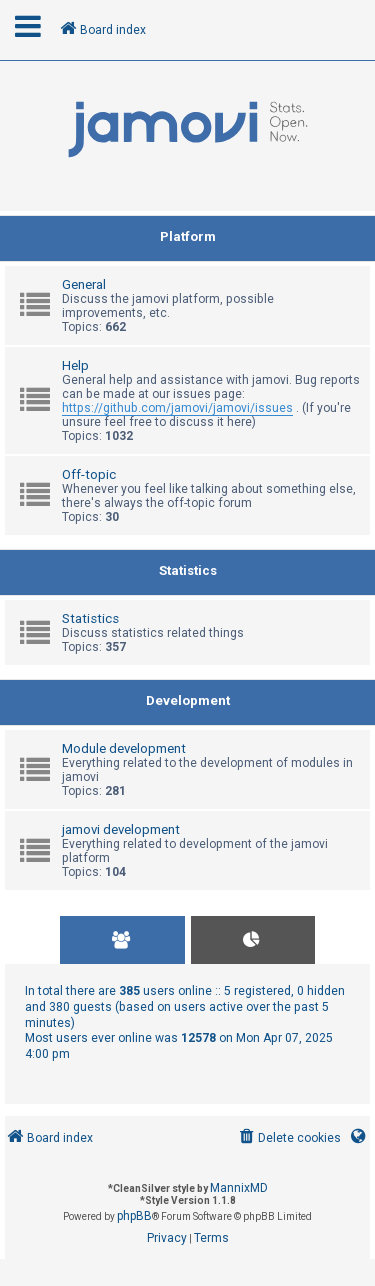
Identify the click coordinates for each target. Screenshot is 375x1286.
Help (75, 365)
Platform (188, 236)
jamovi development (121, 829)
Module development (124, 748)
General (84, 284)
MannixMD (239, 1188)
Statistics (188, 570)
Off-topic (89, 474)
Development (188, 700)
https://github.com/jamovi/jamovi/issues (177, 408)
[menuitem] (288, 1138)
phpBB (134, 1216)
